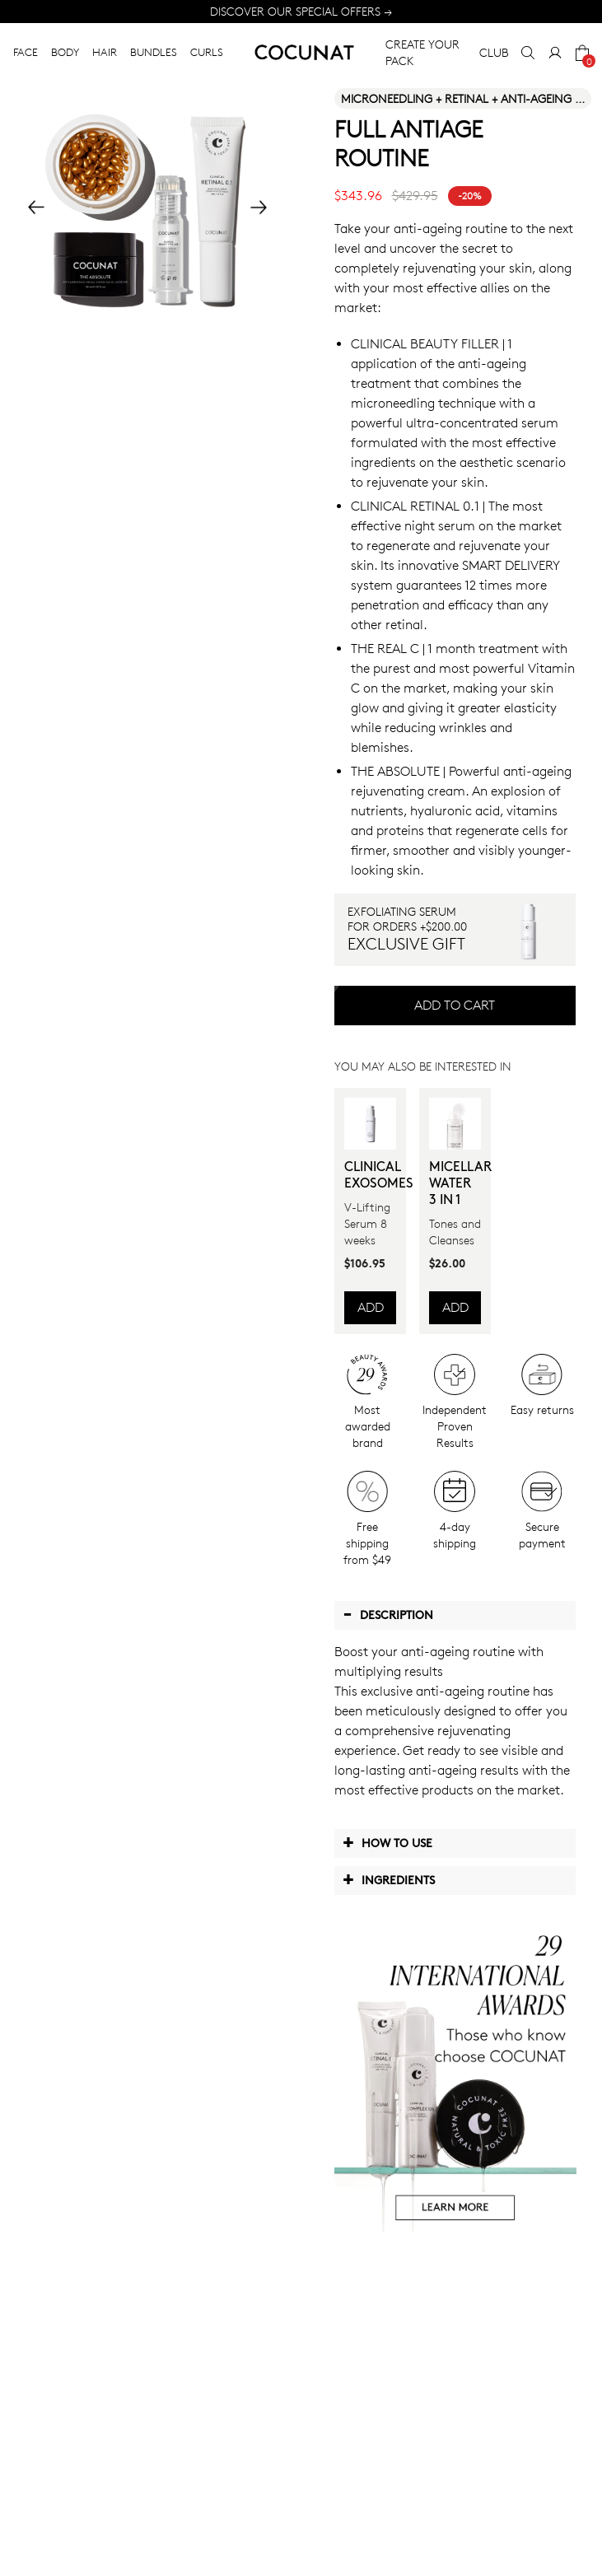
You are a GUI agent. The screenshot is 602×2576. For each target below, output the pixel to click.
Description (388, 1614)
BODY (65, 51)
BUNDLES (153, 51)
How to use (387, 1842)
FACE (25, 51)
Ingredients (389, 1879)
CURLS (206, 51)
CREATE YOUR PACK (422, 52)
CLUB (493, 52)
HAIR (104, 51)
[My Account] (555, 52)
